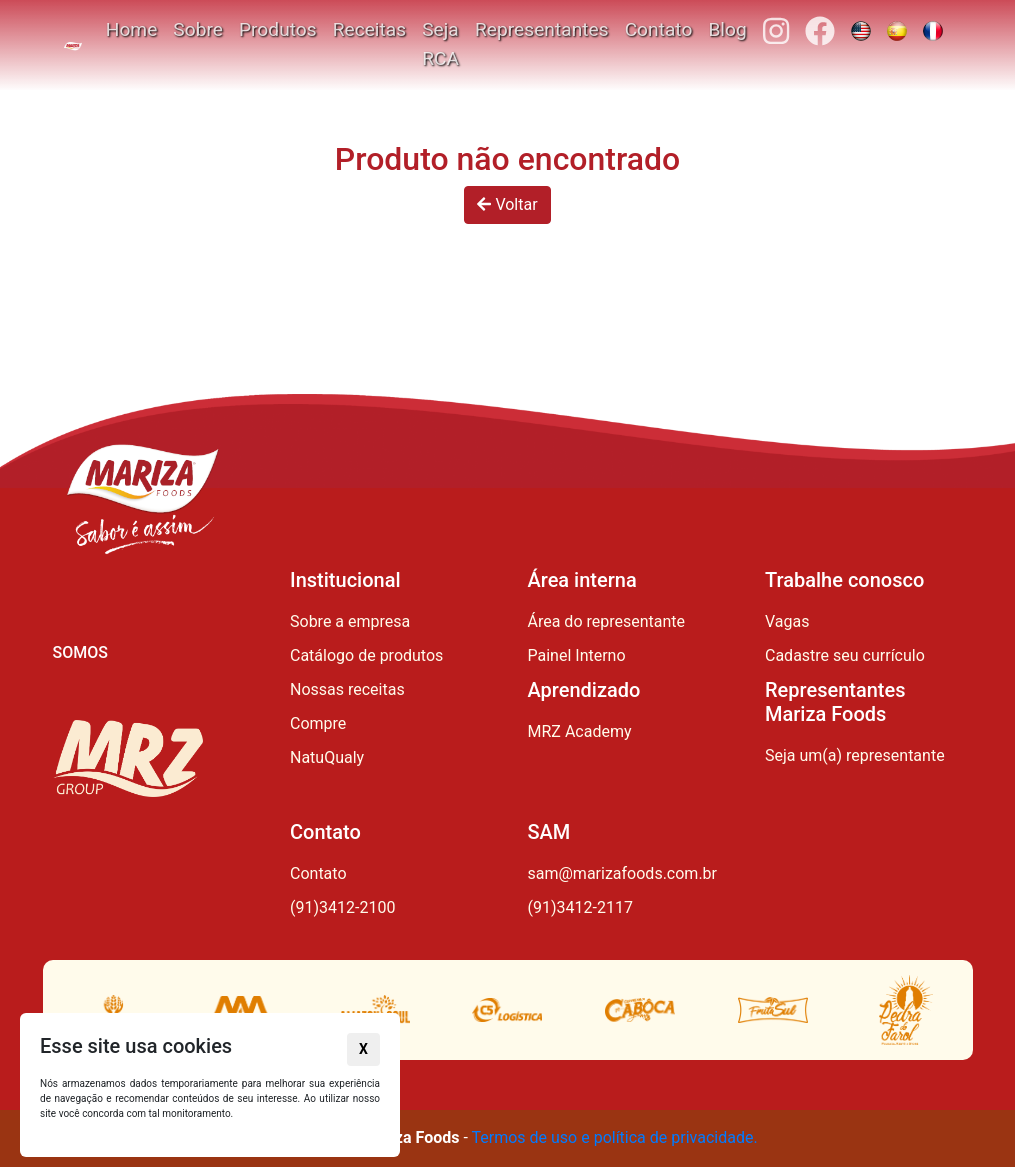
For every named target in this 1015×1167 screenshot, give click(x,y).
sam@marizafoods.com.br (623, 873)
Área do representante (607, 621)
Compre (318, 723)
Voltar (507, 204)
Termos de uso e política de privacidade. (614, 1137)
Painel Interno (577, 655)
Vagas (787, 621)
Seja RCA (440, 44)
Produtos (278, 29)
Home (132, 29)
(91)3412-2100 (342, 907)
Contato (659, 29)
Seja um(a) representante (855, 755)
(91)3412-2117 (580, 907)
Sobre (198, 29)
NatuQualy (327, 757)
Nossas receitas (347, 689)
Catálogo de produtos (366, 655)
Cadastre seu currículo (845, 655)
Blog (727, 29)
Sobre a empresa (350, 621)
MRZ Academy (580, 731)
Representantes (542, 29)
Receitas (370, 29)
